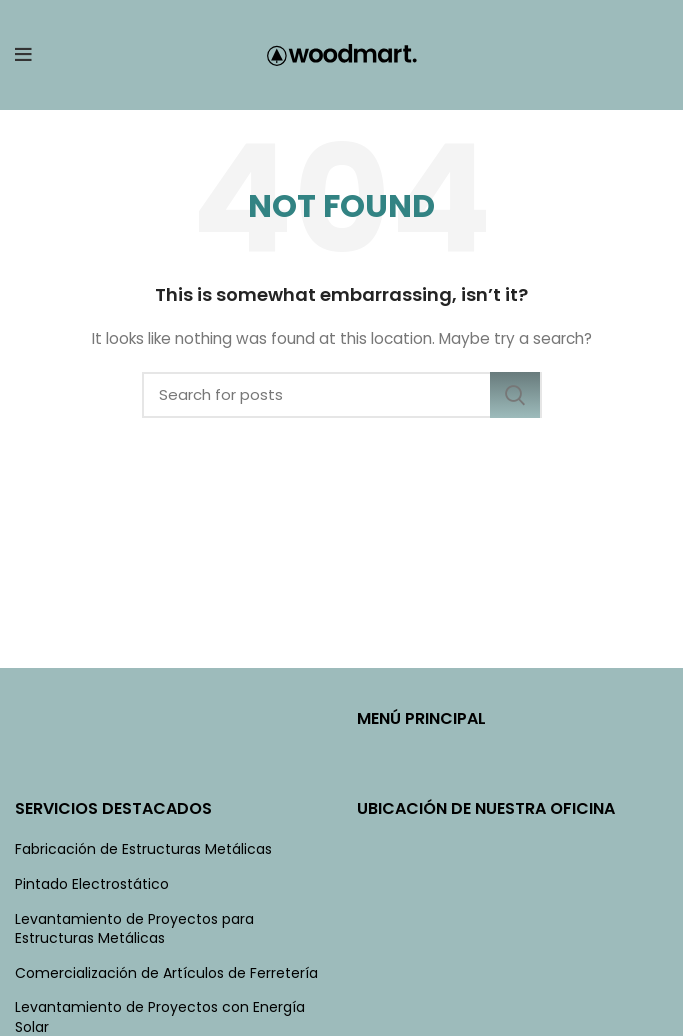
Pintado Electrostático (92, 884)
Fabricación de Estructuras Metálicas (143, 849)
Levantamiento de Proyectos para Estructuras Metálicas (134, 929)
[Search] (342, 395)
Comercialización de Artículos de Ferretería (166, 973)
